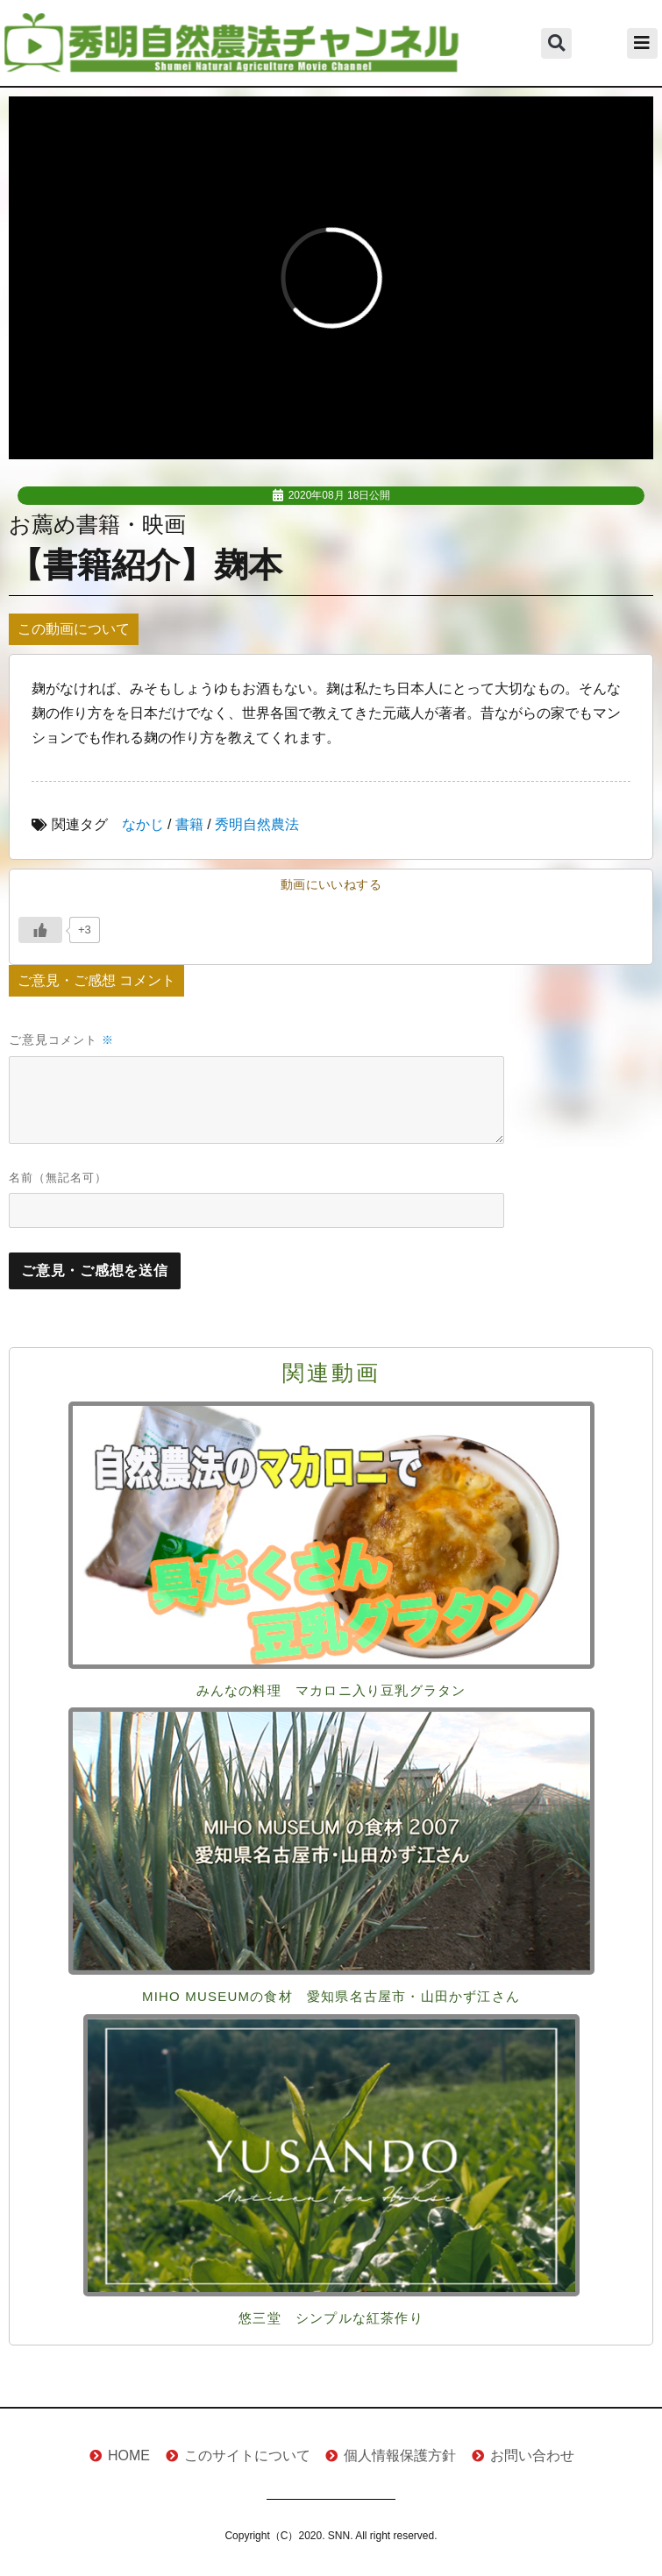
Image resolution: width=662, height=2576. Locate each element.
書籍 (189, 824)
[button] (556, 43)
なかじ (143, 824)
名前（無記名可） (58, 1177)
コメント (81, 1040)
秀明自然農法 (257, 824)
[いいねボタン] (40, 930)
